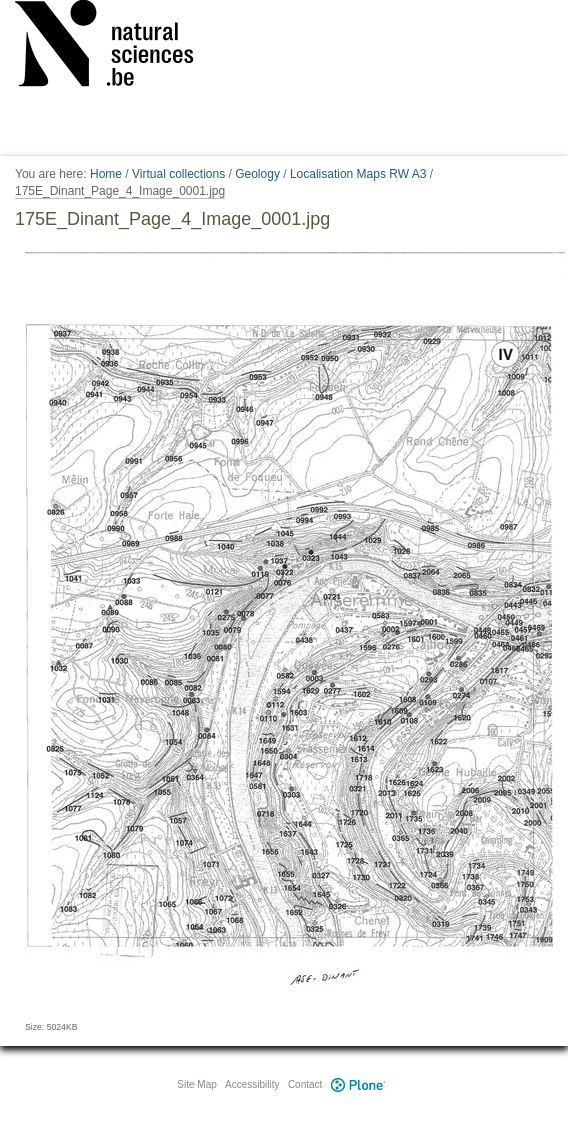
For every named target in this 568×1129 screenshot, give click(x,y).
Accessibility (252, 1084)
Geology (257, 174)
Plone (358, 1084)
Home (106, 174)
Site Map (196, 1084)
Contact (305, 1084)
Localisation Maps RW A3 (358, 174)
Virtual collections (178, 174)
